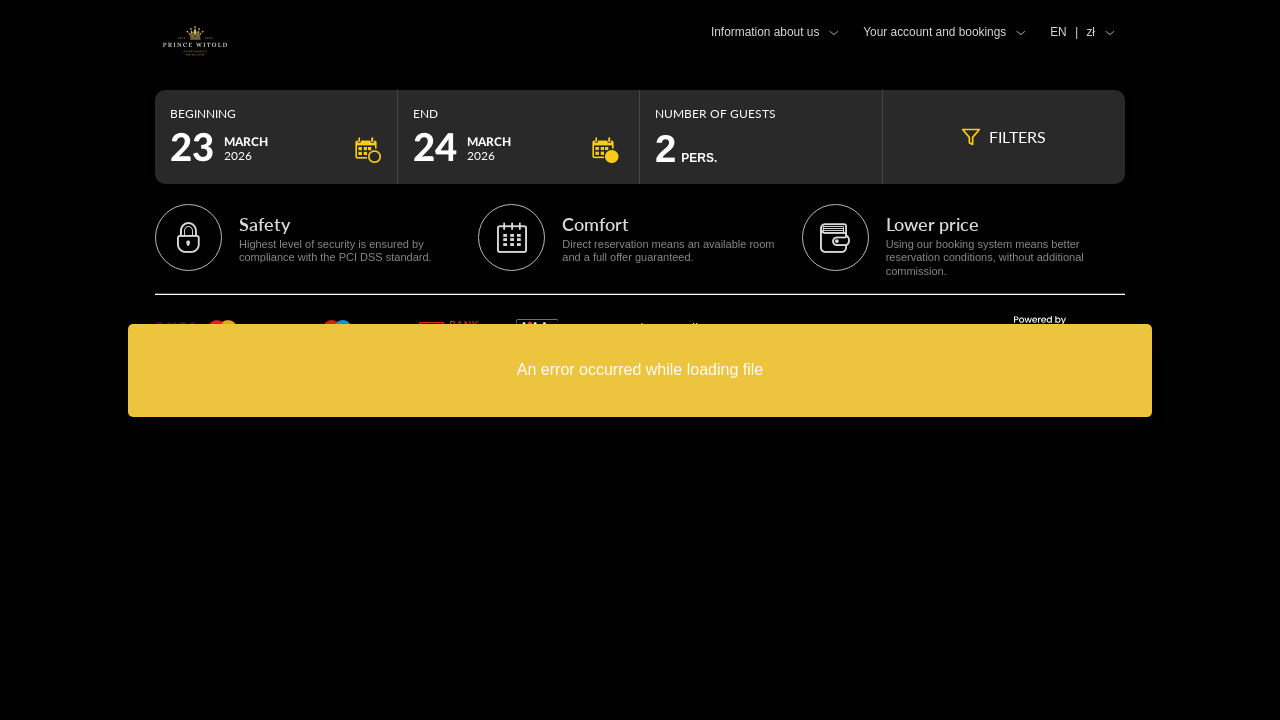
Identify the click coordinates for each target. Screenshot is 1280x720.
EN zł (1072, 32)
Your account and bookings (934, 32)
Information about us (765, 32)
